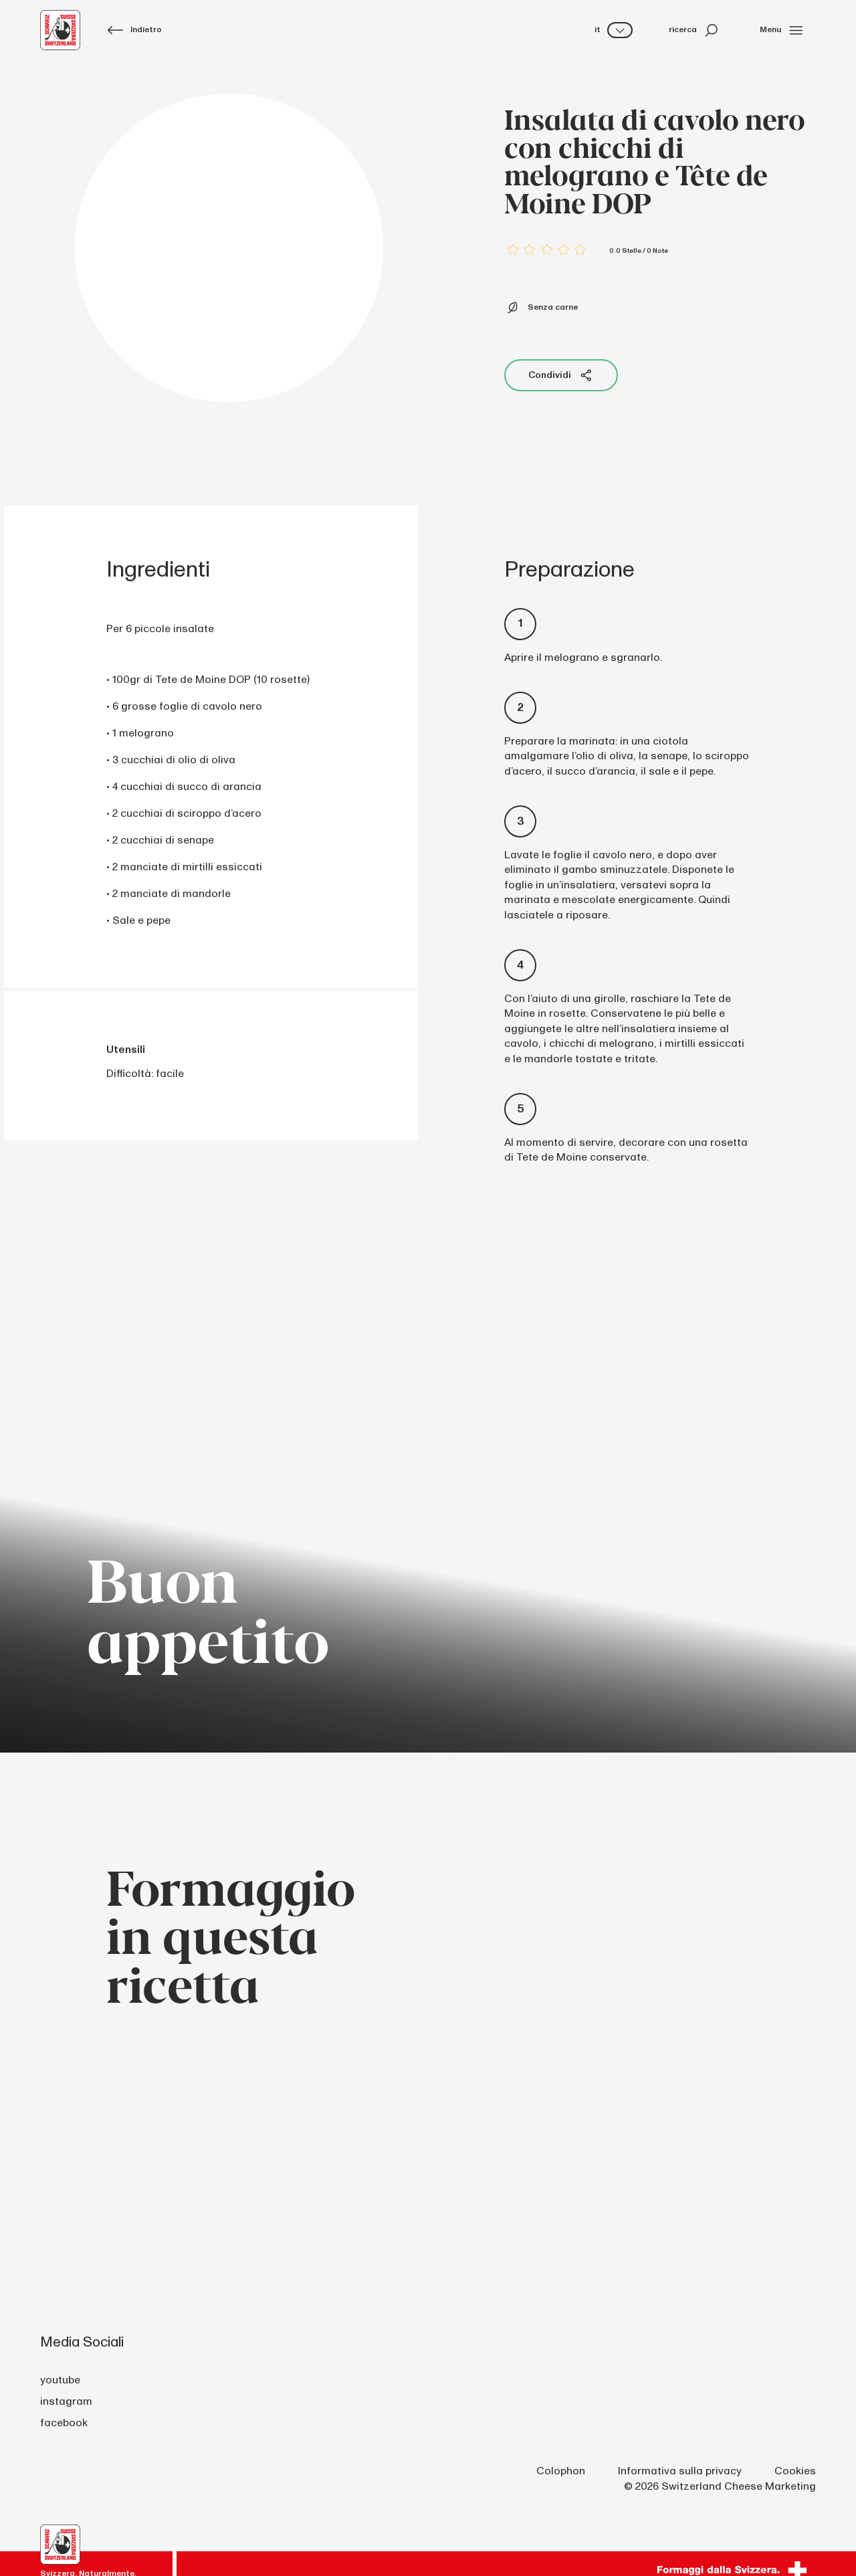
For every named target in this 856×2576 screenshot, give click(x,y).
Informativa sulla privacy (680, 2471)
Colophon (560, 2471)
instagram (66, 2401)
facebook (64, 2422)
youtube (60, 2380)
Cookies (795, 2471)
